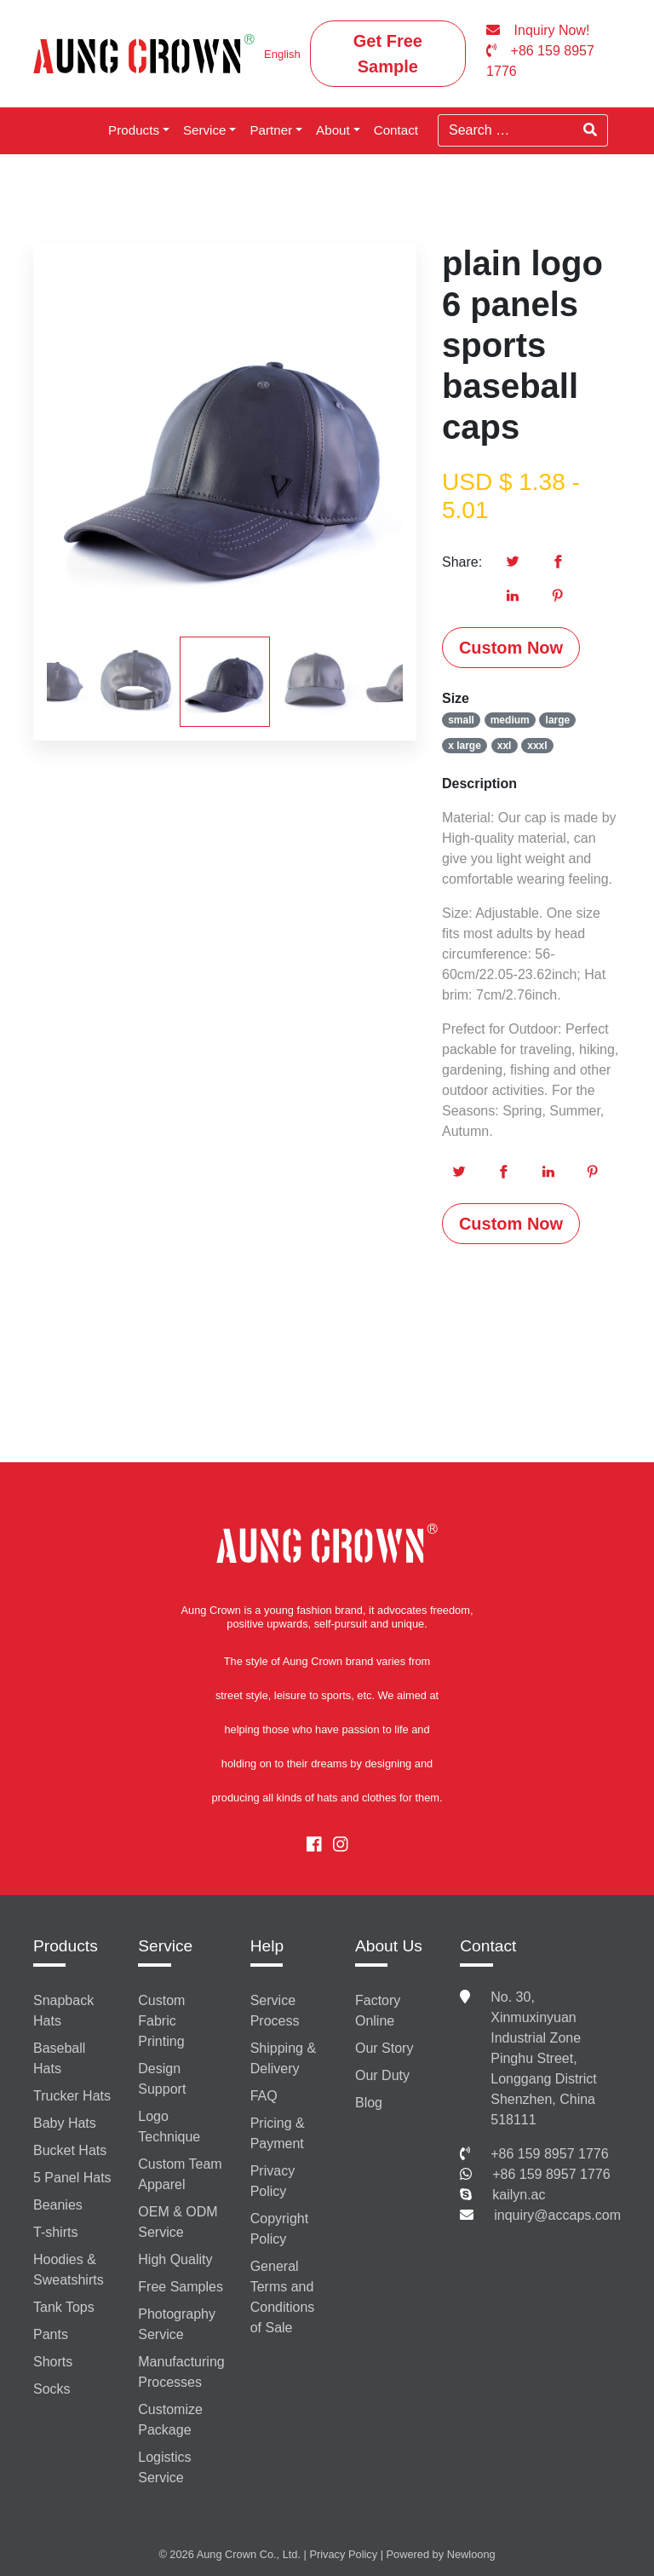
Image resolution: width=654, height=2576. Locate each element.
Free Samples (180, 2286)
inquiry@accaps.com (557, 2215)
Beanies (58, 2205)
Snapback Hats (63, 2010)
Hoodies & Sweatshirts (68, 2269)
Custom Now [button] (511, 647)
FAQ (264, 2096)
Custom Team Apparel (179, 2174)
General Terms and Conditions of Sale (282, 2297)
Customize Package (170, 2419)
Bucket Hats (69, 2150)
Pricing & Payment (277, 2133)
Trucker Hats (72, 2096)
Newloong (471, 2554)
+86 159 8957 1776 (549, 2154)
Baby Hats (64, 2123)
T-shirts (55, 2232)
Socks (52, 2389)
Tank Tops (64, 2307)
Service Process (275, 2010)
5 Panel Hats (72, 2177)
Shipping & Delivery (283, 2058)
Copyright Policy (279, 2228)
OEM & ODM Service (177, 2221)
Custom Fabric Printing (161, 2021)
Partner (271, 130)
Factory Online (377, 2010)
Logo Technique (169, 2126)
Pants (50, 2334)
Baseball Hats (59, 2058)
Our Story (384, 2048)
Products (133, 130)
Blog (368, 2102)
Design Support (162, 2078)
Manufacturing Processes (181, 2371)
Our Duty (382, 2075)
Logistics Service (164, 2467)
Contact (396, 130)
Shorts (52, 2361)
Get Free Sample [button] (387, 54)
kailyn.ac (518, 2194)
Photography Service (176, 2324)
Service (205, 130)
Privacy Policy (272, 2181)
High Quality (175, 2259)
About (333, 130)
